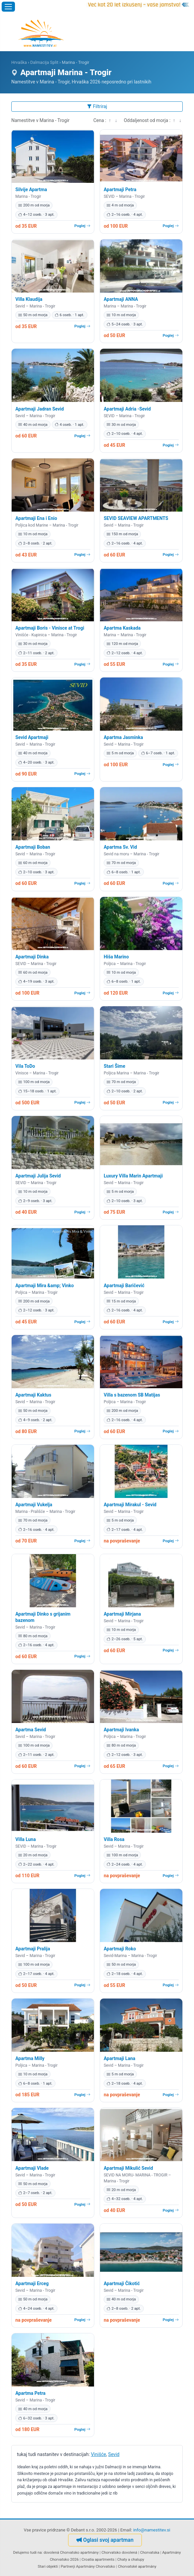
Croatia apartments (98, 2559)
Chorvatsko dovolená (119, 2552)
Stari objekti (48, 2566)
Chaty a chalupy (130, 2559)
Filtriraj (97, 106)
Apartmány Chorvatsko (95, 2566)
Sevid (114, 2454)
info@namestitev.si (151, 2529)
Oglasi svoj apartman (105, 2540)
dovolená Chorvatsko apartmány (71, 2552)
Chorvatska (149, 2552)
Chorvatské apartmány (137, 2566)
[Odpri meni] (8, 7)
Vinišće (98, 2454)
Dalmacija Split (44, 62)
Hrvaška (19, 62)
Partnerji (68, 2566)
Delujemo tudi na (27, 2552)
